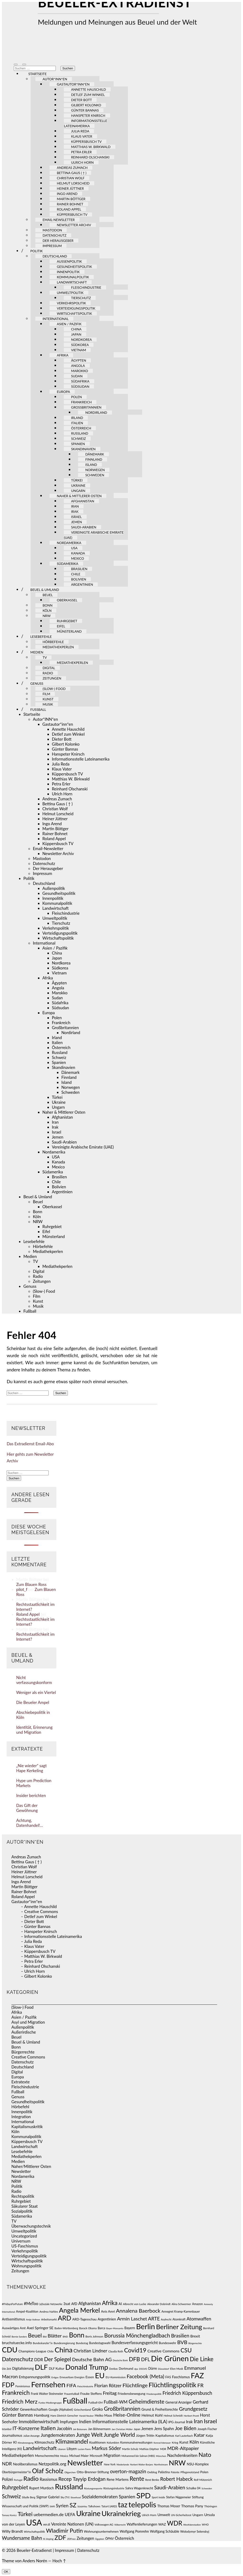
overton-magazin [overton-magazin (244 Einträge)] (128, 2471)
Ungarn (78, 491)
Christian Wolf (70, 178)
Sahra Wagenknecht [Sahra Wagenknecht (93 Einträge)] (139, 2488)
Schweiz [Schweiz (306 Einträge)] (11, 2496)
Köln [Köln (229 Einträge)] (194, 2442)
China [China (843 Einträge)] (63, 2350)
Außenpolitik (69, 261)
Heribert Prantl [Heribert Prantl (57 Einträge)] (191, 2415)
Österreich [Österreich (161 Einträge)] (124, 2538)
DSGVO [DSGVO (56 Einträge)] (143, 2368)
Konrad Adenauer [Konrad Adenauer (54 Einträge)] (162, 2442)
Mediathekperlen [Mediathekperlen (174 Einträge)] (18, 2455)
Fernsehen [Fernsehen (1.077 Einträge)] (48, 2384)
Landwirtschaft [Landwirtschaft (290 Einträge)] (40, 2448)
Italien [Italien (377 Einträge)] (48, 2427)
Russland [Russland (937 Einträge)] (69, 2486)
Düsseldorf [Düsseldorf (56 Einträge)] (163, 2368)
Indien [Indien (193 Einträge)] (85, 2421)
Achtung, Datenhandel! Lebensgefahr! (28, 1823)
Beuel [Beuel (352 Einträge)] (35, 2335)
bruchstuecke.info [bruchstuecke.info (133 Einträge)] (17, 2342)
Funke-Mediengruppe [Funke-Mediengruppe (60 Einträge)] (50, 2402)
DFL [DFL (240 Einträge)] (145, 2359)
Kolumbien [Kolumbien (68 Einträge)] (113, 2442)
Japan (76, 334)
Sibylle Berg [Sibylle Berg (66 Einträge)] (28, 2497)
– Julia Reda (31, 1941)
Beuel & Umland (44, 590)
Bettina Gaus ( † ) (71, 173)
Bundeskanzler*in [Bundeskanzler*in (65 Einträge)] (43, 2343)
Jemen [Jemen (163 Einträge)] (147, 2428)
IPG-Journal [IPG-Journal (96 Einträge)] (176, 2422)
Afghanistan (82, 501)
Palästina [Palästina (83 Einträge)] (164, 2472)
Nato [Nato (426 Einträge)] (205, 2454)
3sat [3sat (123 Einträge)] (66, 2303)
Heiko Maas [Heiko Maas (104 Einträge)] (103, 2415)
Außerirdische (23, 2032)
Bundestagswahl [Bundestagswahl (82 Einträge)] (100, 2343)
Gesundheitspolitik (74, 267)
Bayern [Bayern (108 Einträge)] (129, 2328)
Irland (77, 418)
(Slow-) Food (53, 689)
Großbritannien (86, 407)
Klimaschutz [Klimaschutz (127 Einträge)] (44, 2442)
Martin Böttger (71, 199)
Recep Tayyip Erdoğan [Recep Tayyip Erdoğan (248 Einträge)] (82, 2479)
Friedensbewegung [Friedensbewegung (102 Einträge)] (131, 2393)
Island (91, 465)
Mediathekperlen (58, 647)
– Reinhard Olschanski (40, 1966)
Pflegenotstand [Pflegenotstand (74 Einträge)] (189, 2472)
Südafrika (80, 381)
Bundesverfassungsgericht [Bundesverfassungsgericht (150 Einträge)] (135, 2342)
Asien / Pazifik (69, 324)
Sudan (77, 376)
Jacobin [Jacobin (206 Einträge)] (64, 2428)
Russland (79, 433)
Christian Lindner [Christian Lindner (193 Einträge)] (90, 2350)
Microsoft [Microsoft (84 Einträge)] (96, 2456)
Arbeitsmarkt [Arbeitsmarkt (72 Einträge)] (49, 2319)
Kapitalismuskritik (27, 2126)
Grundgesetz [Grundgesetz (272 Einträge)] (193, 2409)
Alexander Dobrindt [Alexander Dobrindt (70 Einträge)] (158, 2304)
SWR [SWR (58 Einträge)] (52, 2506)
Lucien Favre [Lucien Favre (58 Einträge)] (84, 2449)
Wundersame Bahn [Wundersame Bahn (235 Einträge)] (22, 2538)
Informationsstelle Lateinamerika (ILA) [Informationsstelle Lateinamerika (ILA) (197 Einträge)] (129, 2421)
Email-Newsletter (58, 220)
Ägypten (78, 360)
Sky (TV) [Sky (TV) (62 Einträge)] (65, 2497)
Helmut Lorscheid (73, 183)
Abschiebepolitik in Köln (33, 1715)
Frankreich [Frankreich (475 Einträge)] (16, 2392)
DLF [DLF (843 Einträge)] (41, 2367)
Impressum (52, 246)
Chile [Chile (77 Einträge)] (50, 2351)
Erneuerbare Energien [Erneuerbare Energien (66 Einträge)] (72, 2377)
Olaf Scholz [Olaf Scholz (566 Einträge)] (47, 2471)
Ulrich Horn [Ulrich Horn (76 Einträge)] (149, 2515)
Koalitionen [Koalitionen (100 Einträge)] (97, 2442)
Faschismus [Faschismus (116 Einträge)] (181, 2377)
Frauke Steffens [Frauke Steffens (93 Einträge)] (91, 2394)
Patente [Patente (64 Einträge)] (175, 2472)
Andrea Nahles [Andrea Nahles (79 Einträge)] (48, 2311)
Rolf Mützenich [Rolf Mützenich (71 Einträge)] (203, 2479)
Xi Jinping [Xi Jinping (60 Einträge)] (48, 2538)
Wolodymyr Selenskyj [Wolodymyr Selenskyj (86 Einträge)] (194, 2531)
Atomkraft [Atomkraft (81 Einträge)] (179, 2319)
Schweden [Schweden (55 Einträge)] (206, 2488)
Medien (36, 652)
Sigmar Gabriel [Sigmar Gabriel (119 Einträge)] (48, 2497)
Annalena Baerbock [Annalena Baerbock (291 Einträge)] (138, 2310)
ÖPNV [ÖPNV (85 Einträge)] (109, 2538)
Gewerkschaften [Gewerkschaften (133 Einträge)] (33, 2409)
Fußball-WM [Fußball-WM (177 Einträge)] (115, 2402)
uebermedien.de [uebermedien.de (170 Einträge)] (49, 2514)
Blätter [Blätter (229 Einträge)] (55, 2335)
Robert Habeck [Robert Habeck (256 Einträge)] (176, 2479)
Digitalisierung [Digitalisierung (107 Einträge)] (23, 2368)
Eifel (61, 626)
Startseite (37, 74)
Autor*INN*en (54, 79)
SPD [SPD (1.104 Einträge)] (143, 2495)
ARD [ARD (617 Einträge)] (64, 2318)
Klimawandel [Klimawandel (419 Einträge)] (72, 2441)
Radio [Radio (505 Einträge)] (30, 2478)
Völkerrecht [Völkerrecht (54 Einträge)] (120, 2524)
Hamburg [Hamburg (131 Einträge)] (41, 2415)
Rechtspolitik (22, 2196)
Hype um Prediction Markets (33, 1783)
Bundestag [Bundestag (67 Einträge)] (82, 2343)
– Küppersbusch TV (38, 1951)
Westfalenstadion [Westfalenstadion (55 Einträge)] (192, 2524)
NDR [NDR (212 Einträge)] (7, 2463)
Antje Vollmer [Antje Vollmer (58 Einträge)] (33, 2319)
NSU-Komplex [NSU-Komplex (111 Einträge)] (198, 2464)
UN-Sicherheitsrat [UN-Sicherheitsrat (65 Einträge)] (181, 2515)
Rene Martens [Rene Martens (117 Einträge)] (118, 2479)
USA (74, 548)
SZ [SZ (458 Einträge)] (73, 2504)
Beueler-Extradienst (34, 2550)
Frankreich (81, 402)
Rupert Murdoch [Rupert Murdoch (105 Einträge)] (41, 2488)
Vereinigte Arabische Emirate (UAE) (83, 1146)
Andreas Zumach (72, 168)
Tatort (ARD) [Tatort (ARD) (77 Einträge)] (109, 2506)
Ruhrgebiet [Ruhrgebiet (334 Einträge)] (15, 2487)
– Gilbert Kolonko (36, 1976)
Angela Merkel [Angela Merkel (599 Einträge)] (79, 2310)
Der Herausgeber (57, 241)
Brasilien (79, 569)
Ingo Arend (67, 194)
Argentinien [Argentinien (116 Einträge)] (107, 2319)
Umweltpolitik (70, 293)
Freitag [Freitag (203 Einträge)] (110, 2393)
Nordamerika (69, 543)
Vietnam (78, 350)
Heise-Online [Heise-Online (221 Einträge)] (126, 2415)
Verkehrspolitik (71, 303)
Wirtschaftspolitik (74, 313)
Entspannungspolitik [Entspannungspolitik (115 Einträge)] (34, 2377)
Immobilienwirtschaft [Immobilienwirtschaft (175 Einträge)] (39, 2421)
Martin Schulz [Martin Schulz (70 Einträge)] (130, 2448)
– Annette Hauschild (39, 1906)
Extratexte (20, 2081)
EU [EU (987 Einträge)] (100, 2375)
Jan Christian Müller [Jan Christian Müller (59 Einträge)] (122, 2429)
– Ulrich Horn (33, 1971)
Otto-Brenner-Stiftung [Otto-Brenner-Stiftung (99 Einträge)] (93, 2472)
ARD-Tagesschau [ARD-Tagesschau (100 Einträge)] (84, 2319)
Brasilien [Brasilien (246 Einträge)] (180, 2335)
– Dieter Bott (32, 1921)
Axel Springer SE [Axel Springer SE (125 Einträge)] (40, 2328)
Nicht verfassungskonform (34, 1680)
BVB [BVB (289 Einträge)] (182, 2342)
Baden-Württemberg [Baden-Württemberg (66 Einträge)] (66, 2328)
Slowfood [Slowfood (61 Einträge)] (75, 2497)
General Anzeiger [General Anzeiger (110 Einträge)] (178, 2402)
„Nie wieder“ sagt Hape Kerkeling (31, 1768)
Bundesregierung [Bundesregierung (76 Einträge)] (64, 2343)
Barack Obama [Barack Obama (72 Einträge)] (88, 2328)
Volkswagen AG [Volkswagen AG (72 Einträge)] (103, 2524)
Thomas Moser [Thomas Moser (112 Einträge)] (168, 2506)
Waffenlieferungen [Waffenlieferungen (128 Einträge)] (142, 2524)
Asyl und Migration (28, 2022)
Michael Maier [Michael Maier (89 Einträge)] (79, 2456)
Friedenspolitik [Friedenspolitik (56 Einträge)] (154, 2393)
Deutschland (54, 256)
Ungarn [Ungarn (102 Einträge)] (197, 2515)
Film (46, 694)
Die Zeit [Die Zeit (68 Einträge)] (6, 2368)
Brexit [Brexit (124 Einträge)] (195, 2336)
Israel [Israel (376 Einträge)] (210, 2421)
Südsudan (80, 386)
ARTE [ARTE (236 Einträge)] (154, 2318)
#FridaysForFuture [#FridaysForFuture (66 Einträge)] (12, 2304)
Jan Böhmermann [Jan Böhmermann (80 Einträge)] (99, 2429)
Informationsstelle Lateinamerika (80, 759)
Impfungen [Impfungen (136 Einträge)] (69, 2421)
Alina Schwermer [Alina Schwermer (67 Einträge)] (181, 2304)
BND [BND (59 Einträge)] (65, 2336)
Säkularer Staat (24, 2206)
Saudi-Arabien (83, 527)
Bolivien (78, 579)
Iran (75, 506)
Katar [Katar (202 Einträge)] (199, 2435)
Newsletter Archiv (74, 225)
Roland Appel (69, 209)
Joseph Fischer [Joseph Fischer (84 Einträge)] (207, 2429)
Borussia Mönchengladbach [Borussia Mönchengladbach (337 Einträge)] (137, 2335)
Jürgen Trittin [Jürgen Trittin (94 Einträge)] (145, 2435)
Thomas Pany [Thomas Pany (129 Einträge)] (192, 2506)
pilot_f (21, 1589)
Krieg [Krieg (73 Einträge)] (175, 2442)
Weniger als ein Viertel (36, 1692)
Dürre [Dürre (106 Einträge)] (152, 2368)
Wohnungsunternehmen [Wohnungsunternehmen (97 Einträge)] (101, 2531)
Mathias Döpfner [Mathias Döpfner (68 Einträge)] (149, 2448)
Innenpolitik (68, 272)
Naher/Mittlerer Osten (31, 2166)
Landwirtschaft (72, 282)
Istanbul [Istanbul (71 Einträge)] (6, 2429)
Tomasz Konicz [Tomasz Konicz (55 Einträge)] (9, 2515)
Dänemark (94, 454)
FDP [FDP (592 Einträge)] (8, 2385)
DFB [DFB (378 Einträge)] (134, 2358)
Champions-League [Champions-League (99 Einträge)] (32, 2351)
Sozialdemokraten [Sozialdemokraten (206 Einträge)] (99, 2496)
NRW (46, 616)
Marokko (79, 371)
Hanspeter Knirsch (88, 115)
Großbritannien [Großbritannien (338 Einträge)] (122, 2408)
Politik (36, 251)
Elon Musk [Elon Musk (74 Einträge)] (176, 2368)
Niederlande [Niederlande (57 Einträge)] (123, 2464)
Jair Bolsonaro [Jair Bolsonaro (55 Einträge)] (80, 2429)
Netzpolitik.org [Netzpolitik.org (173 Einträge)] (52, 2463)
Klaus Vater (81, 136)
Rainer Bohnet (70, 204)
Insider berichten (31, 1795)
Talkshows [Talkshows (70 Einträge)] (94, 2506)
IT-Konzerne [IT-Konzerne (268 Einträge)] (25, 2428)
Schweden (94, 475)
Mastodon (52, 230)
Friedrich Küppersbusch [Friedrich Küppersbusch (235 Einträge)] (187, 2393)
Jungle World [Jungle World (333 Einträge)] (119, 2434)
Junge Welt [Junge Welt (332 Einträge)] (89, 2434)
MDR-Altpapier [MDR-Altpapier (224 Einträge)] (183, 2448)
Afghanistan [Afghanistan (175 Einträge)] (89, 2303)
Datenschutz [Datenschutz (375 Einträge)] (17, 2358)
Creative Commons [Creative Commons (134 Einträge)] (163, 2351)
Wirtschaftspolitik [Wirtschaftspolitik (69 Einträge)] (34, 2531)
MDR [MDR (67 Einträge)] (163, 2448)
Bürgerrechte (22, 2051)
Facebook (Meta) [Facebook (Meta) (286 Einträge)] (145, 2376)
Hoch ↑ (59, 2560)
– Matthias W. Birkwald (41, 1956)
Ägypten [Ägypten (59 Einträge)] (99, 2538)
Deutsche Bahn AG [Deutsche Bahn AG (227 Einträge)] (92, 2359)
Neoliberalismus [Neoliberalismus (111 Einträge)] (25, 2464)
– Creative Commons (39, 1911)
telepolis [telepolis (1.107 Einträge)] (142, 2504)
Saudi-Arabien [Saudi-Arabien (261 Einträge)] (169, 2487)
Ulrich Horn (82, 162)
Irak (74, 511)
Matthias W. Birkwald (90, 147)
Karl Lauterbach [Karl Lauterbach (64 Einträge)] (184, 2435)
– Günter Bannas (36, 1926)
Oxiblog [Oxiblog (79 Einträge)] (152, 2472)
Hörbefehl (20, 2106)
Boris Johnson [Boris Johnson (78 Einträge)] (94, 2336)
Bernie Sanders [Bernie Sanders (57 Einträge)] (19, 2336)
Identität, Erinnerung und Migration (34, 1730)
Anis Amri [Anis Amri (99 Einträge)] (108, 2311)
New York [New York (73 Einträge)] (110, 2464)
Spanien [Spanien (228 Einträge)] (127, 2496)
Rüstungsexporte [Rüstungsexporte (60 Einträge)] (93, 2488)
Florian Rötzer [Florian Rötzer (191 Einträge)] (108, 2385)
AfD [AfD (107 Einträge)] (74, 2304)
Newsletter (21, 2171)
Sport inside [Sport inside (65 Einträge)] (158, 2497)
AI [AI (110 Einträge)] (120, 2303)
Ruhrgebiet (67, 621)
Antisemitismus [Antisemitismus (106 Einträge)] (13, 2319)
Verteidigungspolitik (76, 308)
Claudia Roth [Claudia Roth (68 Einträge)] (115, 2351)
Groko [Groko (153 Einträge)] (97, 2409)
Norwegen (95, 470)
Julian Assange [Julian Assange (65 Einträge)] (31, 2435)
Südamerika (67, 564)
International (55, 319)
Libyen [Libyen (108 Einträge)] (72, 2449)
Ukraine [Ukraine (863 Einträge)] (88, 2513)
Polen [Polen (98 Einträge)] (204, 2472)
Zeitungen (51, 678)
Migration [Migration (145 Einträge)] (111, 2455)
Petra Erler (81, 152)
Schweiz (78, 439)
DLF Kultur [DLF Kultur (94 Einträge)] (56, 2368)
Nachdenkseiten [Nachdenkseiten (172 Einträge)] (182, 2455)
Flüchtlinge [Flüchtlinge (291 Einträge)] (135, 2385)
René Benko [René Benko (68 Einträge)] (152, 2479)
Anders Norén (35, 2560)
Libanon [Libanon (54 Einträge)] (61, 2449)
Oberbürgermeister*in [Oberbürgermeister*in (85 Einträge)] (16, 2472)
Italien (77, 423)
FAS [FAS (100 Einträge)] (168, 2377)
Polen (76, 397)
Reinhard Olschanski (90, 157)
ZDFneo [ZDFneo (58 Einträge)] (71, 2538)
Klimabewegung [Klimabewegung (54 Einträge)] (25, 2442)
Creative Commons (28, 2056)
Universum (20, 2240)
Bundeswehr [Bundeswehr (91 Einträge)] (167, 2343)
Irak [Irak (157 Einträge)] (189, 2421)
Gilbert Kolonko (86, 105)
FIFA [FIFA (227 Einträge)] (71, 2385)
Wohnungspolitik (26, 2265)
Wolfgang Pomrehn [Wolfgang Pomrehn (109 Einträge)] (134, 2531)
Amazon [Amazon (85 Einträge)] (197, 2304)
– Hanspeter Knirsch (39, 1931)
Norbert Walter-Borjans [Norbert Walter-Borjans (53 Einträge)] (141, 2464)
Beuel (47, 595)
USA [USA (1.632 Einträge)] (34, 2522)
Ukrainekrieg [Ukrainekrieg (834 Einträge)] (121, 2513)
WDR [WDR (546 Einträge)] (174, 2523)
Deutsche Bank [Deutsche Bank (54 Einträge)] (120, 2360)
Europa (63, 392)
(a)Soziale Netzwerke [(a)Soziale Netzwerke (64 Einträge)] (50, 2304)
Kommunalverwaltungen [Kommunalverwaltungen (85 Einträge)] (136, 2442)
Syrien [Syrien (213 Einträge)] (62, 2505)
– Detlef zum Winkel (39, 1916)
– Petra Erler (32, 1961)
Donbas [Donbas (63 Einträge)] (113, 2368)
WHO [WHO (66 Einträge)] (205, 2524)
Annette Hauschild (88, 89)
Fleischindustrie (86, 287)
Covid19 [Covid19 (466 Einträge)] (135, 2350)
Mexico (77, 558)
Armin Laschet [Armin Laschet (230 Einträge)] (132, 2318)
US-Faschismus (24, 2245)
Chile (75, 574)
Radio (47, 673)
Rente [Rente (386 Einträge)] (137, 2478)
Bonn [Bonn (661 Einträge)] (76, 2335)
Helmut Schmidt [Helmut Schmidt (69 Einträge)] (173, 2415)
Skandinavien (83, 449)
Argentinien (82, 584)
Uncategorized (24, 2236)
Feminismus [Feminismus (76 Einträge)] (22, 2386)
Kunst (47, 699)
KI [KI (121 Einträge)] (15, 2442)
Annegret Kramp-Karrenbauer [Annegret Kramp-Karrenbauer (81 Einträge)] (180, 2311)
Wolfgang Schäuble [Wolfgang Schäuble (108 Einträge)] (164, 2531)
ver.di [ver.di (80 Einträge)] (46, 2524)
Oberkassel (67, 600)
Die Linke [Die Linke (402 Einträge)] (202, 2358)
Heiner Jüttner (70, 188)
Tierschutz (81, 298)
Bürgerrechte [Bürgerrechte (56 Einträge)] (195, 2343)
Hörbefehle (53, 642)
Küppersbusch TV (86, 142)
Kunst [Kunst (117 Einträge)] (183, 2442)
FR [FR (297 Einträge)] (200, 2385)
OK (6, 2571)
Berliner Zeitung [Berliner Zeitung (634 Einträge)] (179, 2327)
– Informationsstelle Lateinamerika (51, 1936)
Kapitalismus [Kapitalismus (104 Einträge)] (164, 2435)
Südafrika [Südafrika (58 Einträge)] (82, 2506)
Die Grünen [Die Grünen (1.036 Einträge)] (170, 2358)
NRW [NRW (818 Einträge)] (177, 2463)
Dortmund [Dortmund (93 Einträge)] (126, 2368)
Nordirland (96, 412)
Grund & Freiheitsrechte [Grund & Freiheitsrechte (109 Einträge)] (159, 2409)
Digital (48, 668)
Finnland (93, 459)
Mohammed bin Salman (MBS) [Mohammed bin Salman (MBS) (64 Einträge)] (138, 2455)
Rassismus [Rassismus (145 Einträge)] (48, 2479)
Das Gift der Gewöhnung (27, 1808)
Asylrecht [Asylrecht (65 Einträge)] (166, 2319)
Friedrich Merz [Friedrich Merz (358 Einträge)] (19, 2401)
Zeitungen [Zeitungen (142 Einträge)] (85, 2538)
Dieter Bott (81, 100)
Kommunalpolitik (73, 277)
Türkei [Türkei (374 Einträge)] (25, 2514)
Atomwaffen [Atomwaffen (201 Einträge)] (199, 2318)
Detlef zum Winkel (88, 95)
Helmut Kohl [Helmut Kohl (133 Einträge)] (152, 2415)
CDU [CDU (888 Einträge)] (9, 2349)
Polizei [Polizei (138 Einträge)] (7, 2479)
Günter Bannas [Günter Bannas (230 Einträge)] (17, 2415)
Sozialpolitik (22, 2211)
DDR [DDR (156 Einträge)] (38, 2359)
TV (44, 657)
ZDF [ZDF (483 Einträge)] (60, 2537)
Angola (78, 366)
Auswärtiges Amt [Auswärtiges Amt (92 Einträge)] (14, 2328)
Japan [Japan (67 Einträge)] (137, 2429)
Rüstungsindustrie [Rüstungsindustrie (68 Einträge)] (113, 2488)
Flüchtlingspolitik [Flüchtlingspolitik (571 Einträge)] (172, 2385)
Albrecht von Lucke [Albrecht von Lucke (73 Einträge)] (134, 2304)
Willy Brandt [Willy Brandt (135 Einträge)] (12, 2531)
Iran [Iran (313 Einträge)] (198, 2421)
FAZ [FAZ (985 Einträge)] (197, 2375)
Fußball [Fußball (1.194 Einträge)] (75, 2400)
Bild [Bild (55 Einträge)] (45, 2336)
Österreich (81, 428)
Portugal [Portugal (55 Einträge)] (18, 2479)
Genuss (36, 683)
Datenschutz (54, 235)
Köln (46, 610)
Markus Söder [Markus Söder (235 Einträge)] (106, 2448)
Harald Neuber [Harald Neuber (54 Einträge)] (86, 2415)
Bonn (47, 605)
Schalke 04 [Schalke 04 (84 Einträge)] (193, 2488)
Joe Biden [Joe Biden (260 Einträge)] (185, 2428)
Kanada (78, 553)
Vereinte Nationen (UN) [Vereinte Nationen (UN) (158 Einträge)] (72, 2524)
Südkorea (80, 345)
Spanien (78, 444)
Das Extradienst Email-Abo (30, 1443)
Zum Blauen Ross (31, 1584)
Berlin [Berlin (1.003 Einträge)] (145, 2326)
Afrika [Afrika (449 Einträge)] (110, 2302)
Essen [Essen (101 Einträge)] (89, 2377)
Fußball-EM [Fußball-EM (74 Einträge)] (95, 2402)
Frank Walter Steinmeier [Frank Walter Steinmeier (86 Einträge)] (47, 2394)
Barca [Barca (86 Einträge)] (101, 2328)
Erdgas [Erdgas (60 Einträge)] (55, 2377)
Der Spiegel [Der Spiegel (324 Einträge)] (57, 2359)
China (76, 329)
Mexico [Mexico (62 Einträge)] (64, 2455)
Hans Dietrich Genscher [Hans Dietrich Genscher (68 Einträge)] (64, 2415)
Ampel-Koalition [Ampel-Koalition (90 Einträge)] (27, 2311)
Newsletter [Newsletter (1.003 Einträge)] (85, 2462)
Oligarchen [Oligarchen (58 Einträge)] (70, 2472)
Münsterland (69, 631)
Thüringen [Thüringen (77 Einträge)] (210, 2506)
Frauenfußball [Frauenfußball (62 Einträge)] (71, 2393)
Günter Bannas (85, 110)
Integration (21, 2116)
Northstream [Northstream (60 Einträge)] (161, 2464)
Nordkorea (81, 340)
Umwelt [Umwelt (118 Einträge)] (163, 2515)
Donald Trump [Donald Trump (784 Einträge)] (86, 2367)
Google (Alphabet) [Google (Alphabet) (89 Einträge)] (60, 2409)
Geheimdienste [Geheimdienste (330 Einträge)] (146, 2401)
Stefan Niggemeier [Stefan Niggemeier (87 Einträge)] (178, 2497)
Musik (47, 704)
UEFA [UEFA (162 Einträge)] (70, 2514)
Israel (76, 517)
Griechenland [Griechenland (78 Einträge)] (82, 2409)
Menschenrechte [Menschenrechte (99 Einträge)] (47, 2456)
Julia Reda (80, 131)
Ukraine (78, 485)
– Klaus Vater (32, 1946)
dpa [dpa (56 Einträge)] (136, 2368)
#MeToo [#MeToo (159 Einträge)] (31, 2303)
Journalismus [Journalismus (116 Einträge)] (12, 2435)
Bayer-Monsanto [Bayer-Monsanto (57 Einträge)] (114, 2328)
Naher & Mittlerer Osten (79, 496)
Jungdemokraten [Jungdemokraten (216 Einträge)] (58, 2435)
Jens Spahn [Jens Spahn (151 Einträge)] (164, 2428)
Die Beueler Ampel (32, 1702)
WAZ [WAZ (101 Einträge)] (162, 2524)
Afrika (62, 355)
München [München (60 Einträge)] (161, 2455)
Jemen (76, 522)
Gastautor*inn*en (73, 84)
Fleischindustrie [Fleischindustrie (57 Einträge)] (85, 2386)
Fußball (38, 709)
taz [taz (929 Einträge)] (122, 2504)
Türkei (77, 480)
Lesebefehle (41, 637)
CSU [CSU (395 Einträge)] (186, 2350)
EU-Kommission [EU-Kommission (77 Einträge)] (116, 2377)
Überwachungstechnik (31, 2226)
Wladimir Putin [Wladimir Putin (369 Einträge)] (64, 2530)
